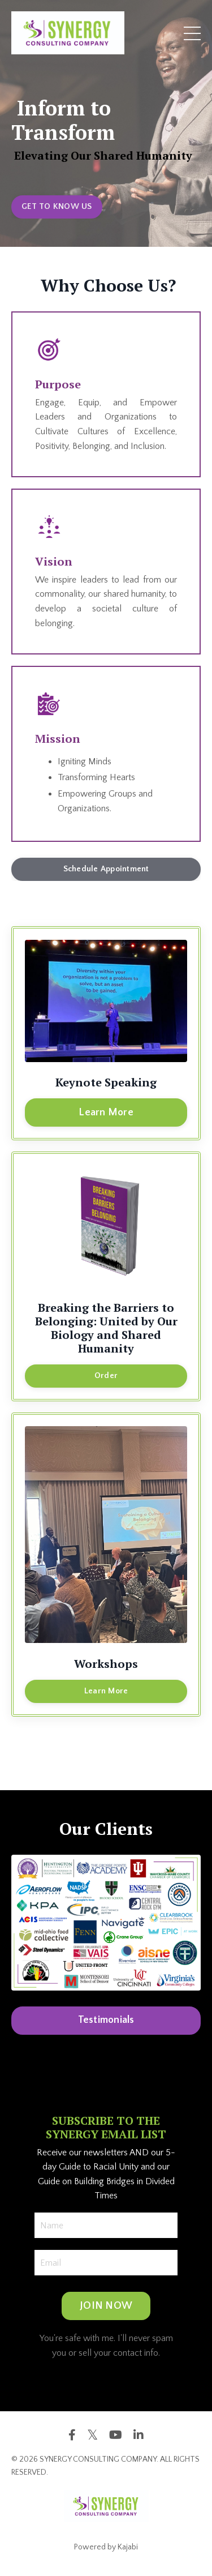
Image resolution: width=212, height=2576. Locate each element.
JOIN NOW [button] (106, 2306)
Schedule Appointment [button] (106, 869)
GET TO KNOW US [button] (56, 206)
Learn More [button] (106, 1112)
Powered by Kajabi (106, 2547)
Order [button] (106, 1375)
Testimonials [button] (106, 2020)
